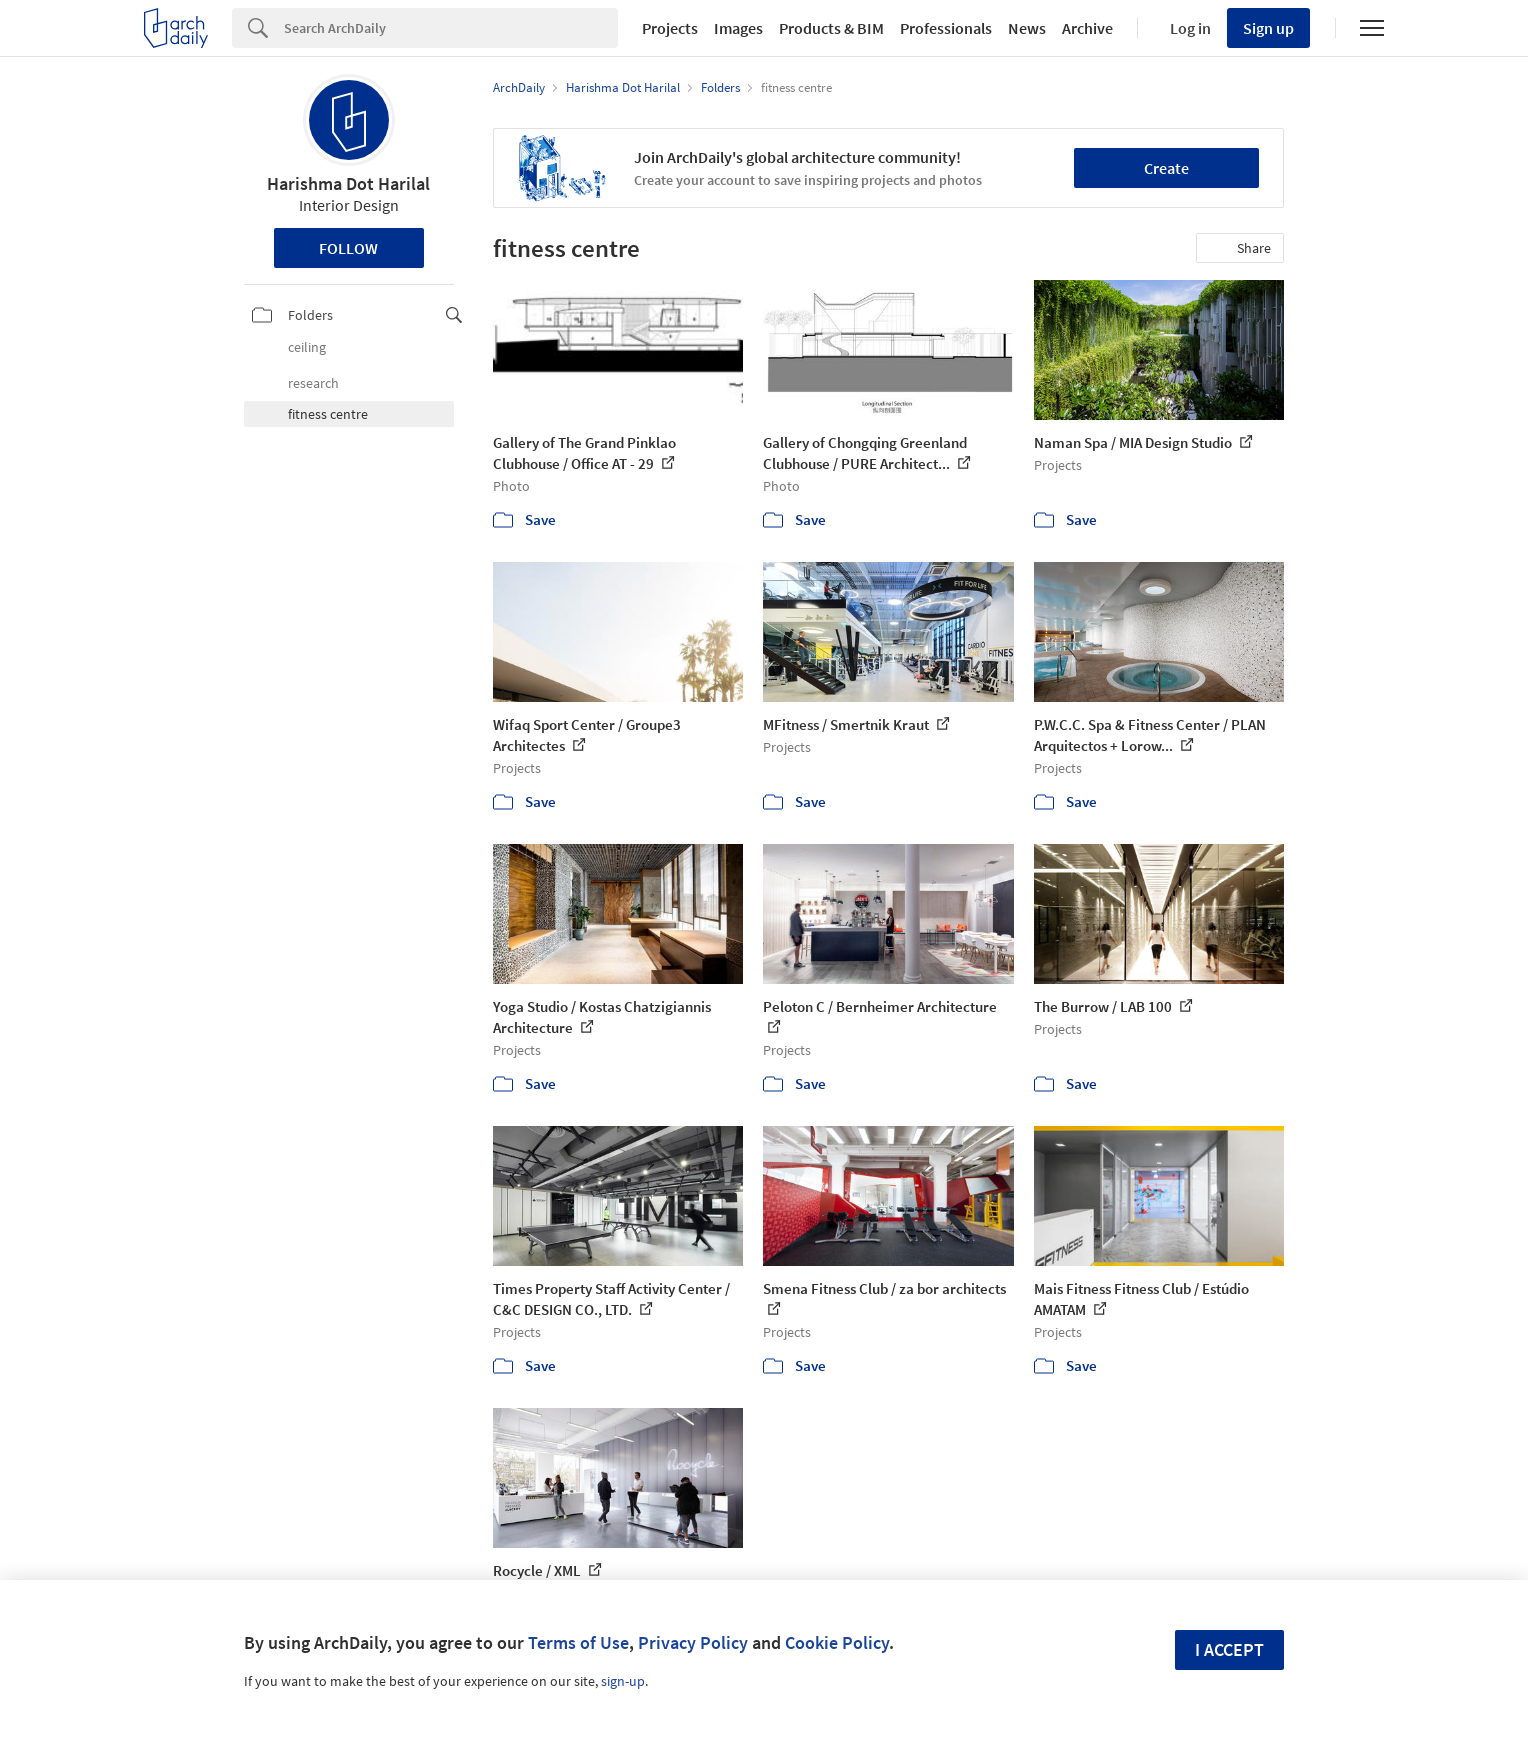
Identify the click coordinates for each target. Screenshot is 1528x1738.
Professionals (946, 28)
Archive (1087, 28)
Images (738, 28)
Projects (670, 28)
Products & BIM (831, 28)
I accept (1229, 1649)
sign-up (623, 1681)
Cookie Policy (837, 1642)
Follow (348, 248)
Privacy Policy (693, 1642)
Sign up (1268, 28)
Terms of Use (578, 1642)
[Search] (451, 28)
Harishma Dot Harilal (348, 183)
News (1027, 28)
